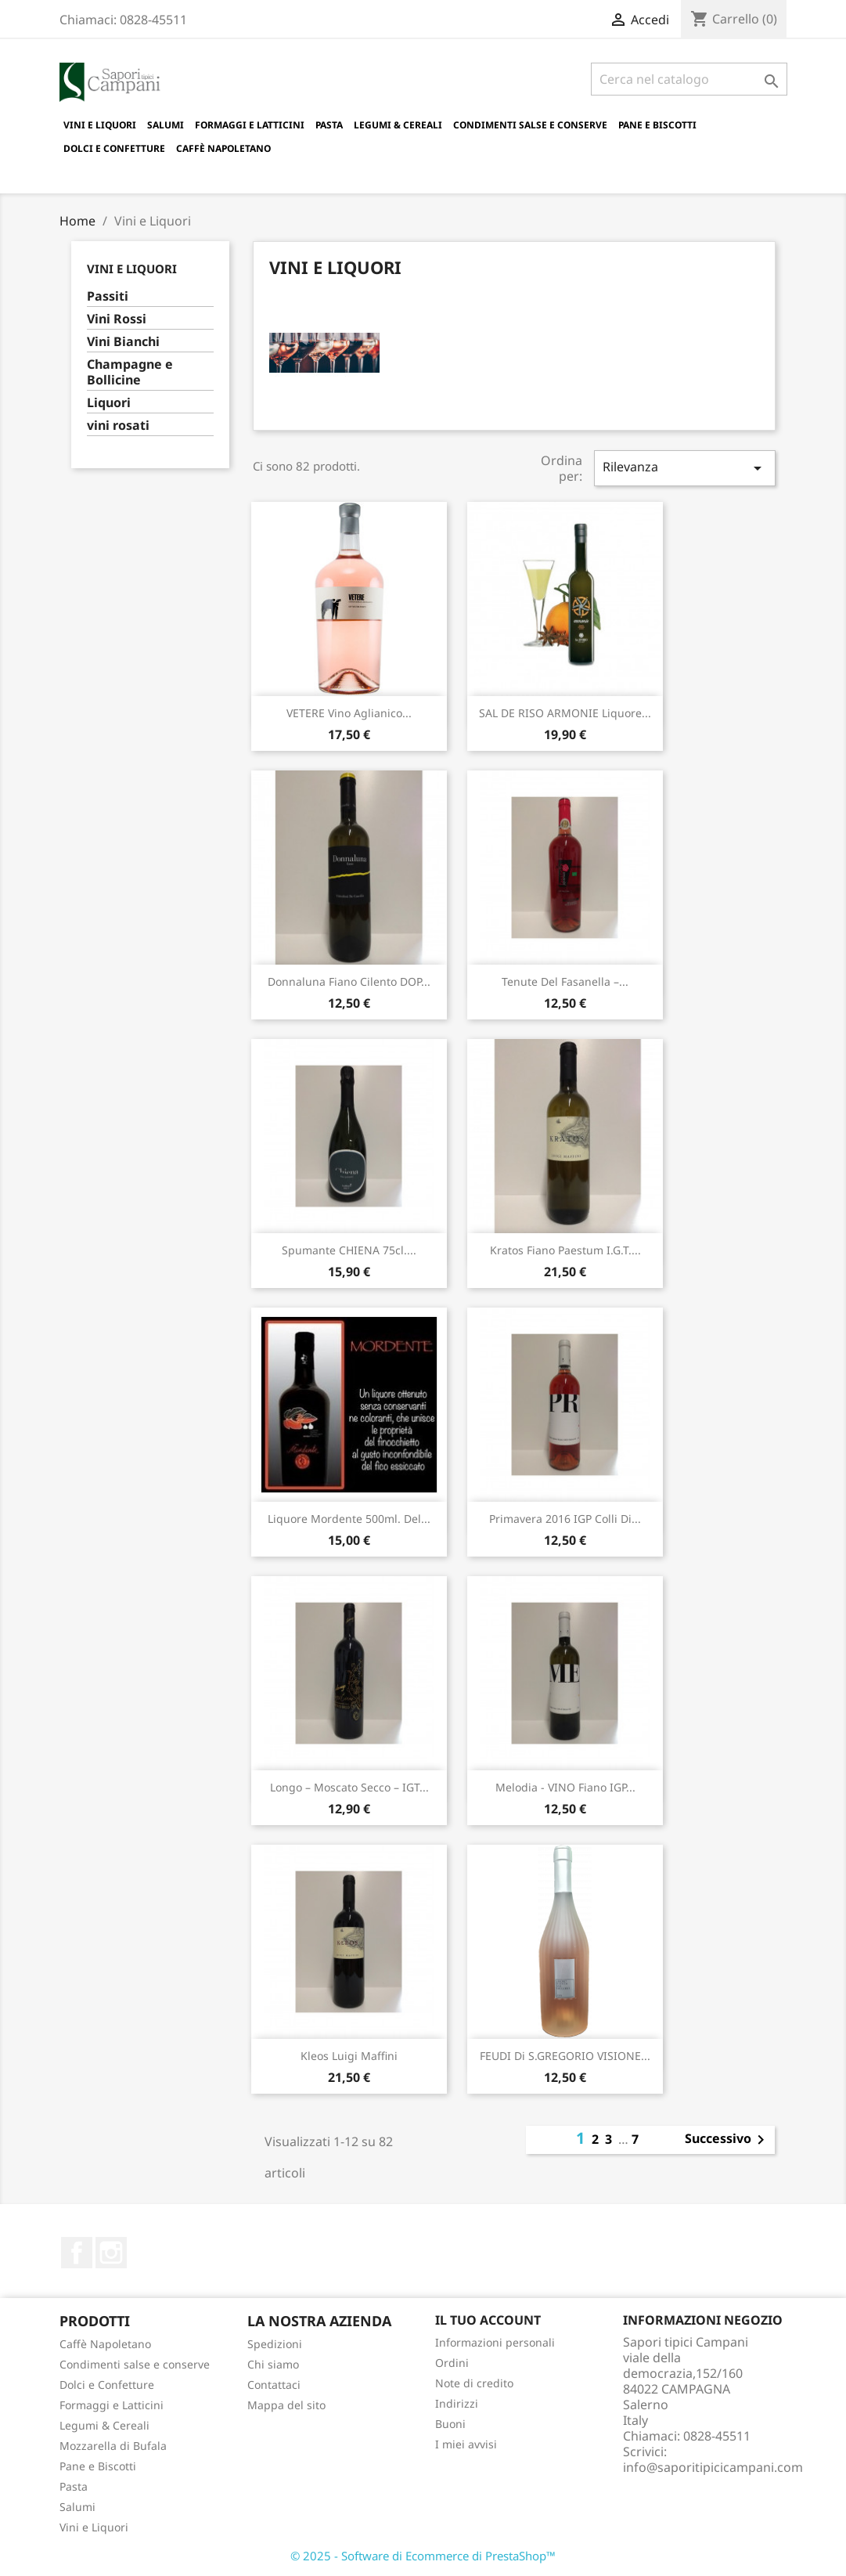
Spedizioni (274, 2343)
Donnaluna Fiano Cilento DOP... (349, 981)
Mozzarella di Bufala (113, 2445)
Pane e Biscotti (657, 125)
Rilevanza (685, 468)
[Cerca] (689, 79)
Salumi (165, 125)
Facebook (76, 2252)
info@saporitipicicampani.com (713, 2467)
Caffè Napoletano (223, 148)
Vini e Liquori (99, 125)
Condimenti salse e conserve (530, 125)
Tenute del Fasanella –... (565, 981)
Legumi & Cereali (398, 125)
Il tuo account (488, 2320)
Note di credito (474, 2383)
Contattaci (274, 2384)
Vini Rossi (116, 319)
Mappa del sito (286, 2404)
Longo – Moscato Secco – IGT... (349, 1787)
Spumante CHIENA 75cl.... (349, 1250)
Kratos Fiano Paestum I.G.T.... (565, 1250)
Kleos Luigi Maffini (349, 2055)
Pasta (329, 125)
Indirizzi (456, 2403)
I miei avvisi (466, 2444)
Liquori (109, 403)
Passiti (107, 296)
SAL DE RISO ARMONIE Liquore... (565, 712)
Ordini (452, 2362)
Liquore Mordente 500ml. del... (349, 1518)
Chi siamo (273, 2364)
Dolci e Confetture (114, 148)
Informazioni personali (495, 2342)
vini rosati (118, 425)
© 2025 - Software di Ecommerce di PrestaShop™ (423, 2555)
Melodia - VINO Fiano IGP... (565, 1787)
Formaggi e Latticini (249, 125)
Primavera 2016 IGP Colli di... (565, 1518)
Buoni (450, 2423)
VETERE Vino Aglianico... (349, 712)
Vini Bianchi (123, 342)
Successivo (727, 2139)
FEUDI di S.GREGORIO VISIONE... (565, 2055)
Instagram (111, 2252)
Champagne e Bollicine (130, 372)
